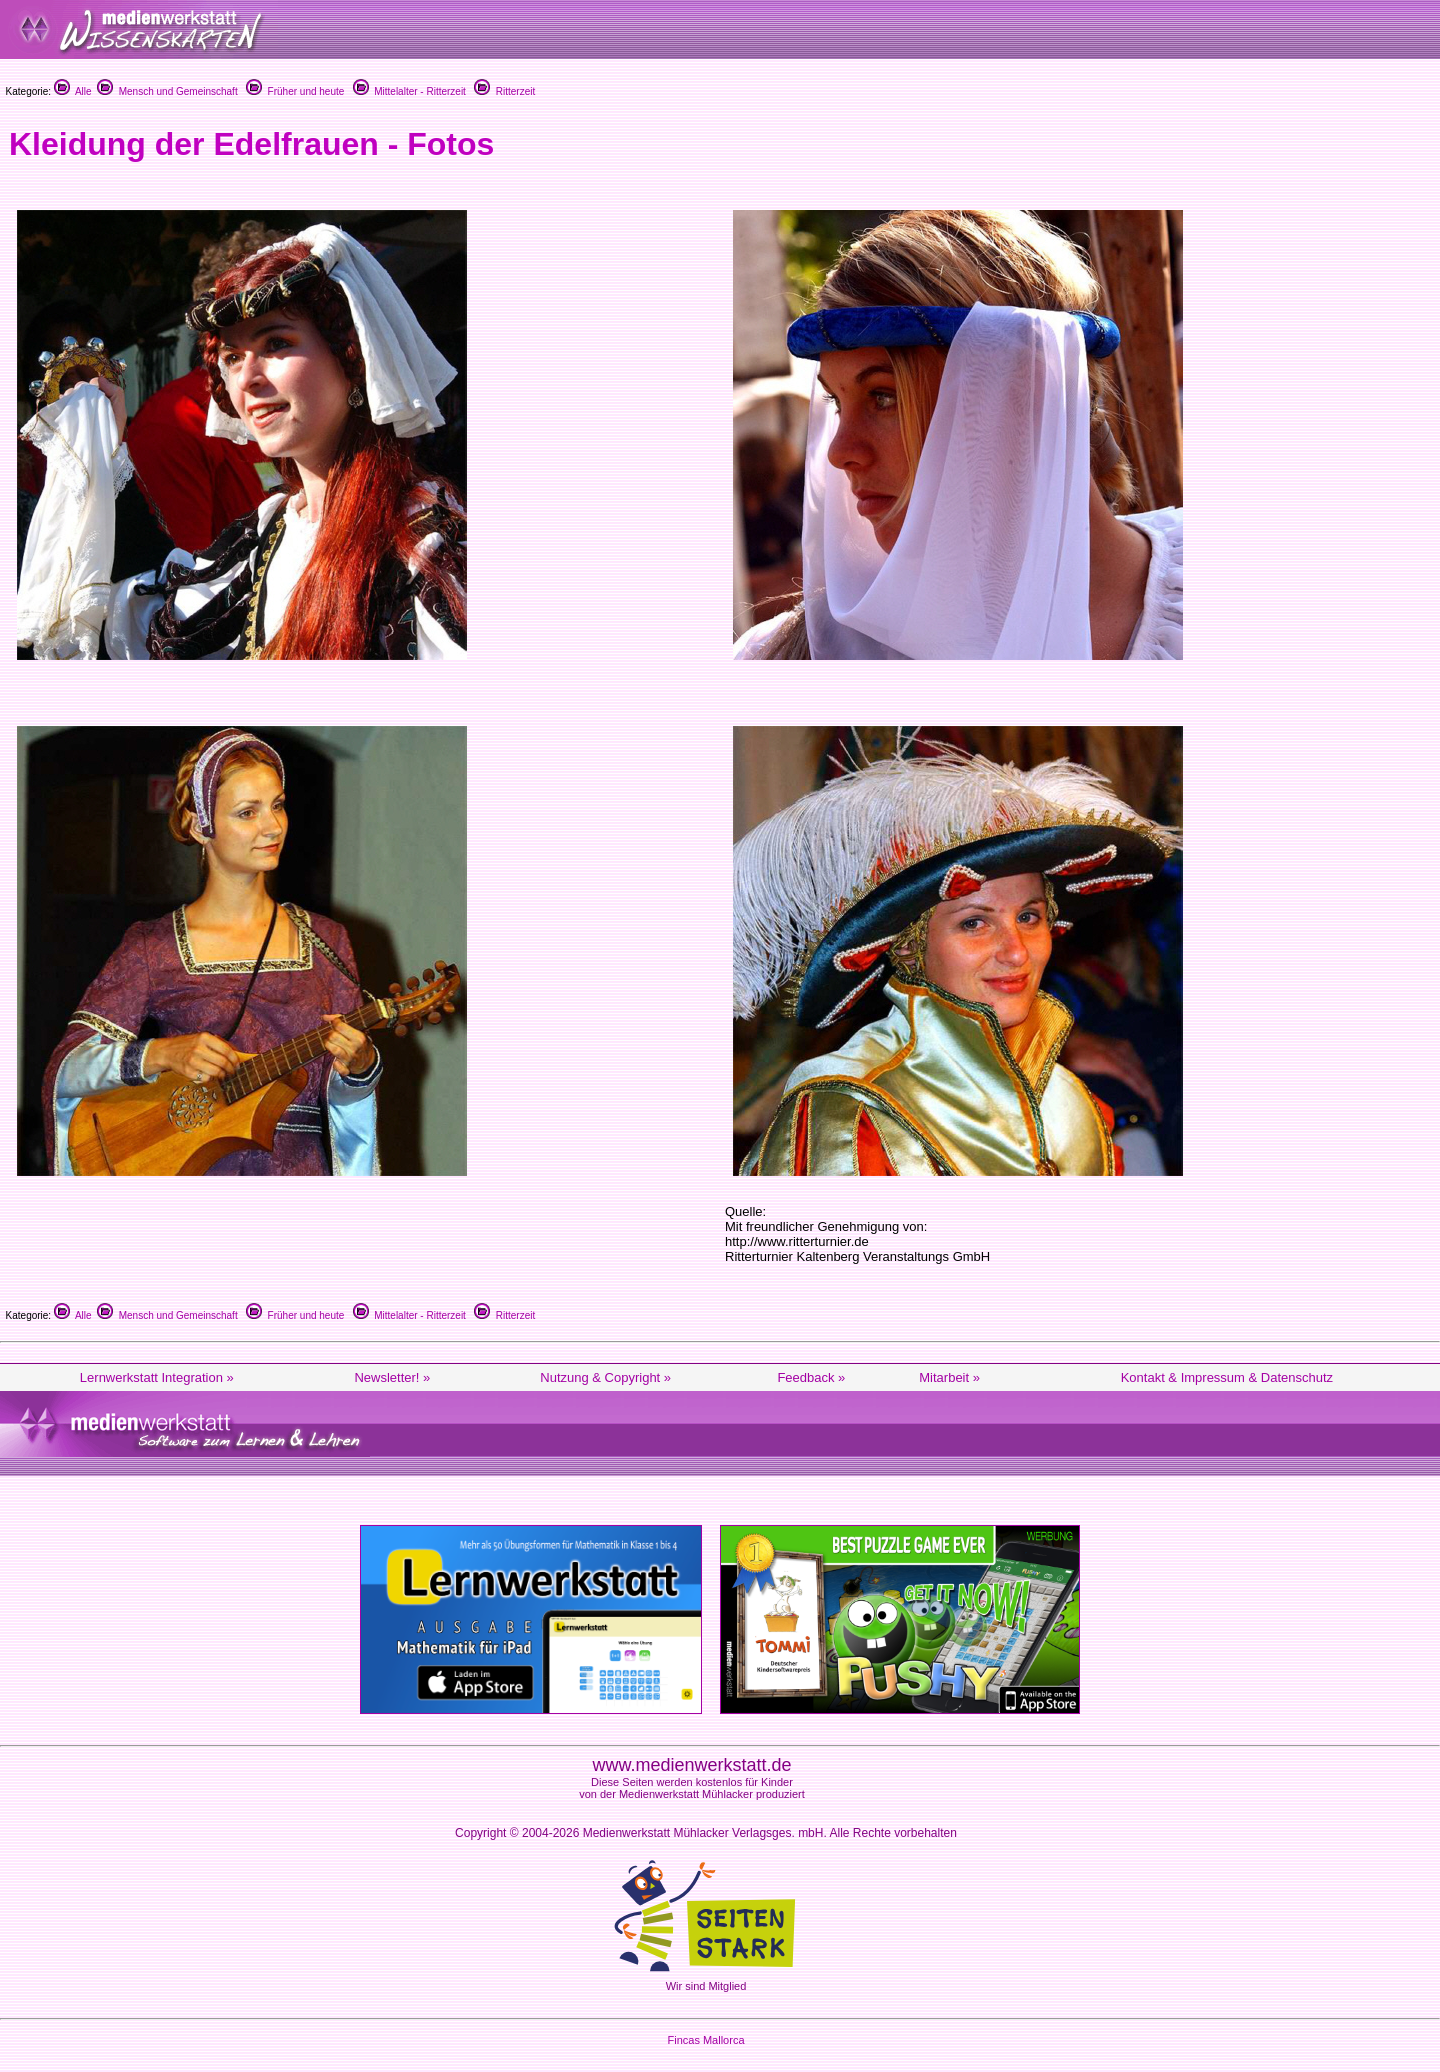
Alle (73, 91)
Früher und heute (295, 91)
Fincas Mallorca (705, 2040)
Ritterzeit (504, 91)
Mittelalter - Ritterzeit (409, 91)
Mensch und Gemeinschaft (167, 91)
